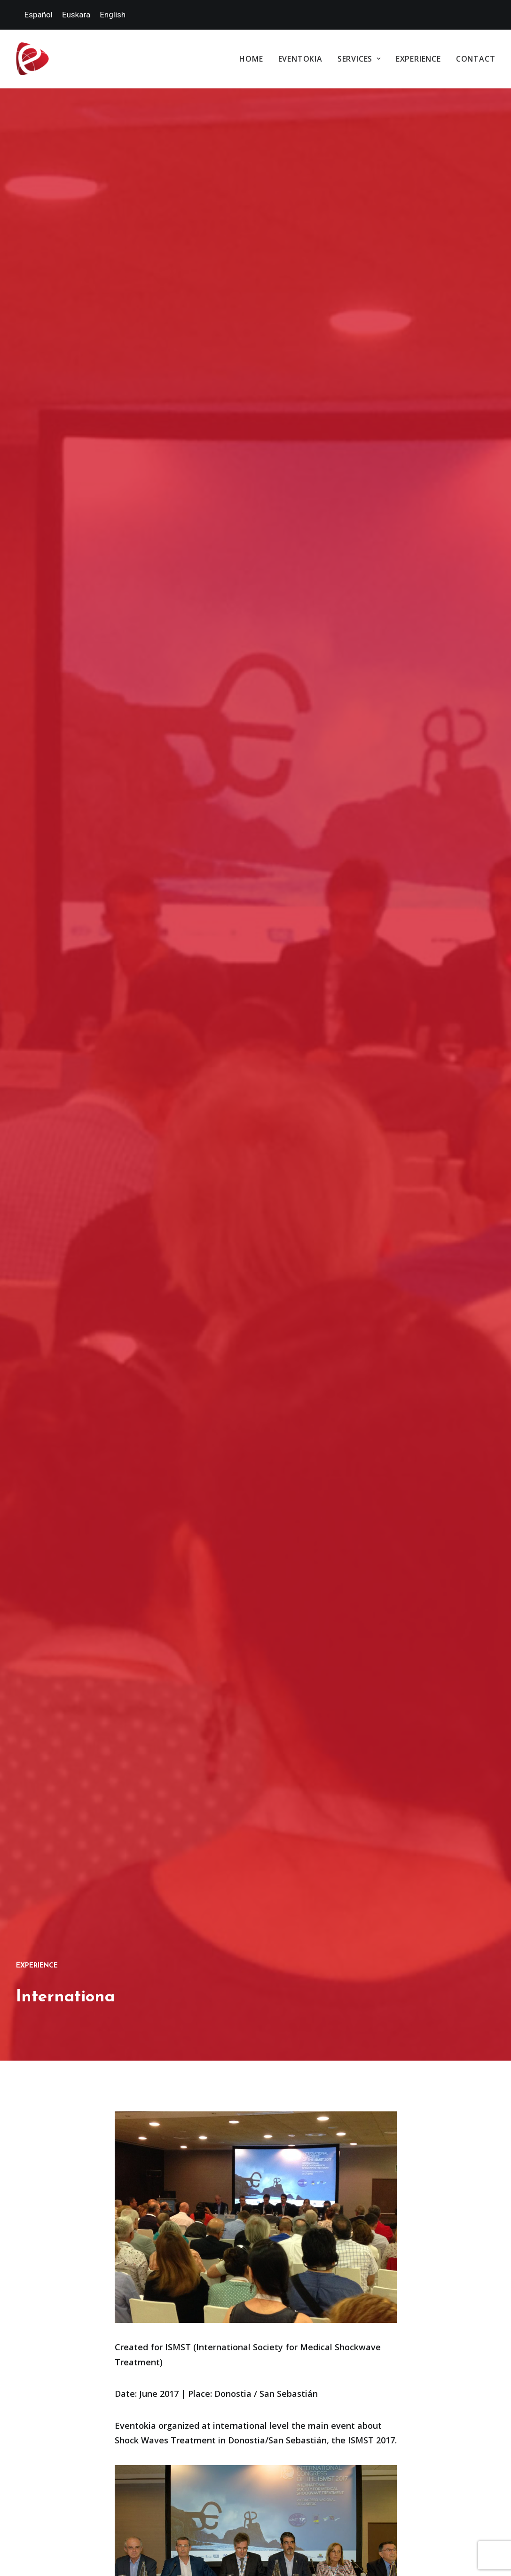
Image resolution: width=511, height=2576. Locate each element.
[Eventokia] (32, 58)
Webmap (369, 2407)
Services (359, 59)
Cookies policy (265, 2407)
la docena (233, 2551)
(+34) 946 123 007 (420, 2166)
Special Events (308, 2200)
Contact (475, 59)
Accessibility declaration (433, 2407)
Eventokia (300, 59)
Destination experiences (303, 2237)
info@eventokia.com (432, 2186)
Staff (295, 2260)
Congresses (304, 2218)
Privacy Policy (322, 2407)
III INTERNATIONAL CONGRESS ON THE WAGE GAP (256, 1963)
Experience (418, 59)
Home (251, 59)
